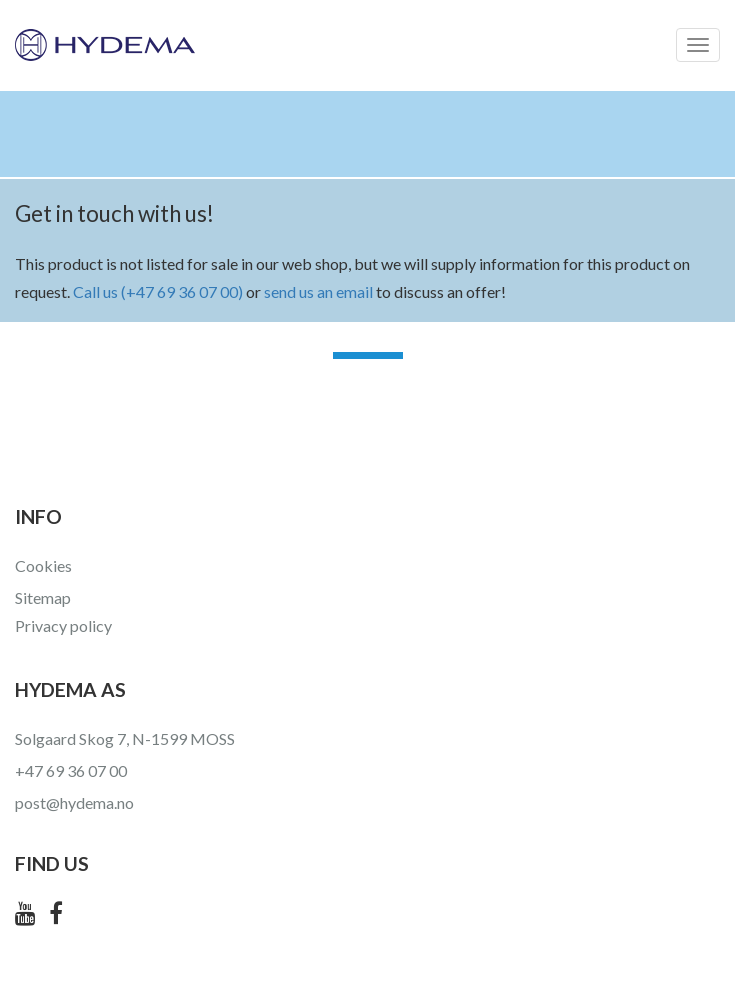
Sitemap (43, 597)
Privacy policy (63, 625)
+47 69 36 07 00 (71, 770)
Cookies (43, 565)
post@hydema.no (74, 802)
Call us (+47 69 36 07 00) (158, 291)
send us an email (318, 291)
